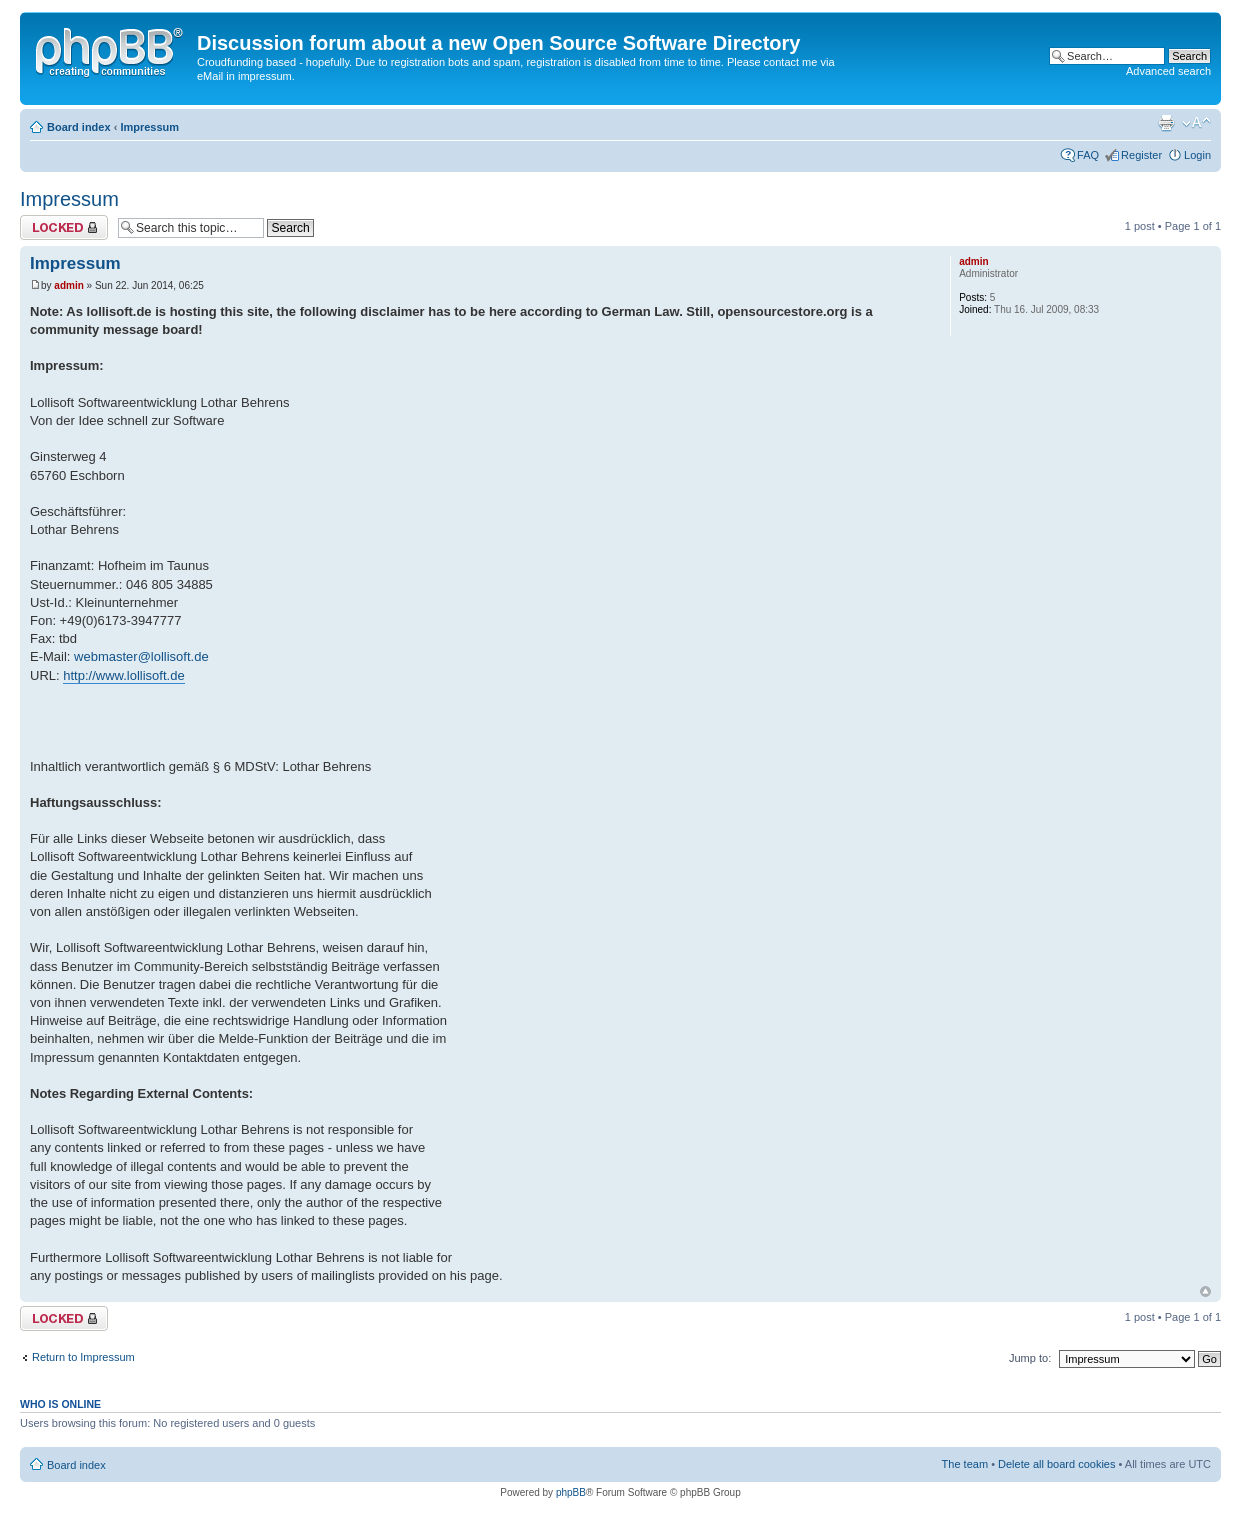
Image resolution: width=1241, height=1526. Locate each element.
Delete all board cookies (1056, 1464)
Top (1205, 1291)
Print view (1166, 123)
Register (1141, 155)
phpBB (571, 1492)
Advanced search (1168, 71)
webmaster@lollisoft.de (141, 656)
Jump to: (1030, 1358)
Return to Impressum (83, 1357)
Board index (79, 127)
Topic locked (64, 227)
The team (965, 1464)
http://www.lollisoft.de (123, 675)
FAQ (1088, 155)
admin (68, 285)
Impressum (149, 127)
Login (1197, 155)
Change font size (1196, 123)
